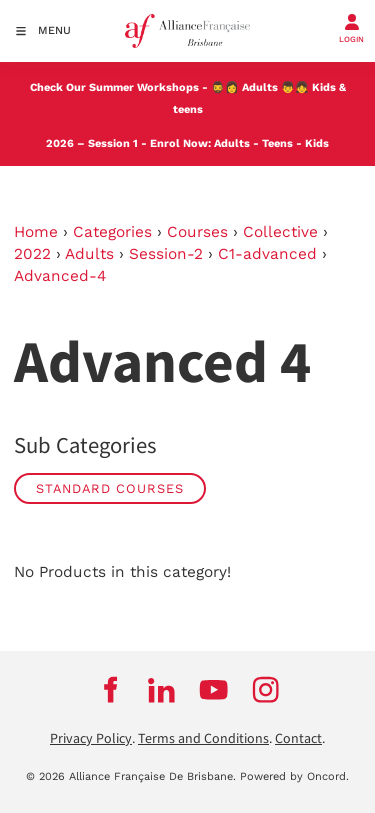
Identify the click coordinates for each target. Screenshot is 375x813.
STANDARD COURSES (110, 488)
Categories (112, 232)
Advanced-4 (60, 276)
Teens (277, 143)
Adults (260, 87)
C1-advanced (267, 254)
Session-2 (166, 254)
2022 (32, 254)
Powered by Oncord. (294, 776)
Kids (317, 143)
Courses (197, 232)
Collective (280, 232)
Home (36, 232)
